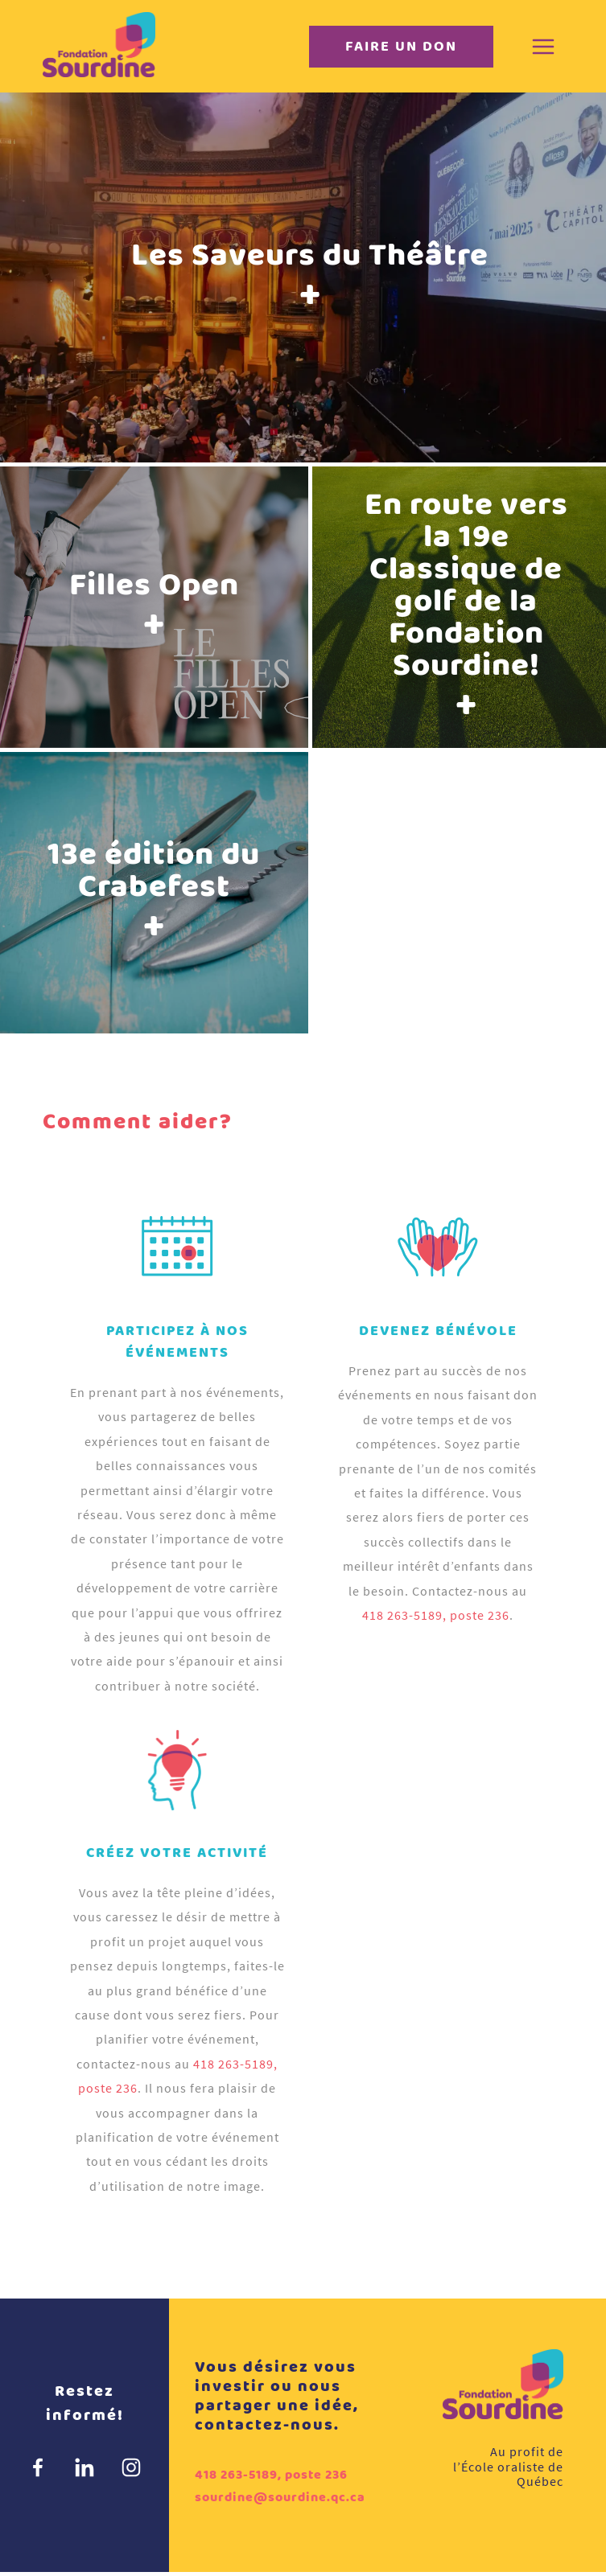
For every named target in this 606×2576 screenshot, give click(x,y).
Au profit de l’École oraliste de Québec (508, 2466)
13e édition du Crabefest (153, 893)
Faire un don (401, 46)
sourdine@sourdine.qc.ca (280, 2498)
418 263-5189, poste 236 (435, 1615)
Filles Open (154, 608)
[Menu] (543, 47)
